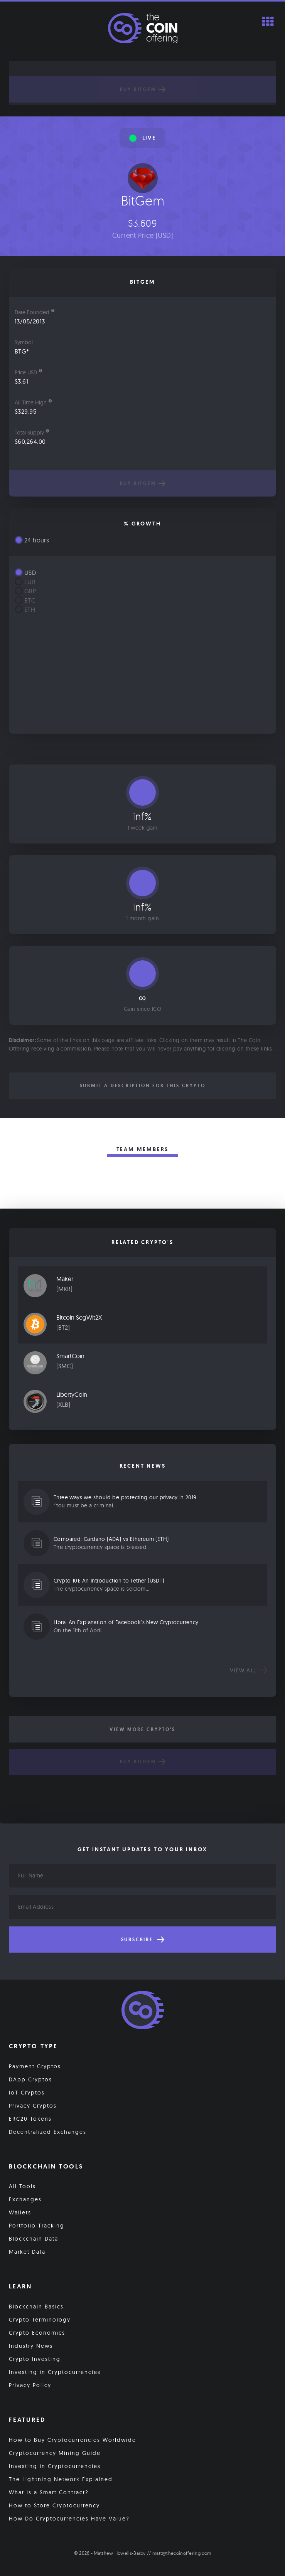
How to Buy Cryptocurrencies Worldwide (72, 2439)
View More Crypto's (142, 1729)
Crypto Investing (35, 2358)
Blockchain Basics (36, 2306)
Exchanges (25, 2199)
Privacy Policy (30, 2385)
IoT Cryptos (27, 2092)
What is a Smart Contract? (49, 2492)
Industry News (31, 2345)
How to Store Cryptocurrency (54, 2505)
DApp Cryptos (30, 2079)
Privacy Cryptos (33, 2105)
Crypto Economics (37, 2332)
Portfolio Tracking (36, 2225)
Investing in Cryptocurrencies (55, 2372)
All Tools (22, 2186)
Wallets (20, 2212)
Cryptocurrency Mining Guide (55, 2453)
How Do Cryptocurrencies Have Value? (69, 2518)
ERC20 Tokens (30, 2118)
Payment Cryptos (35, 2066)
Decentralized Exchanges (47, 2131)
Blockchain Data (33, 2238)
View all (248, 1670)
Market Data (27, 2251)
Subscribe (142, 1939)
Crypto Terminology (40, 2319)
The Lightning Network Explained (61, 2479)
